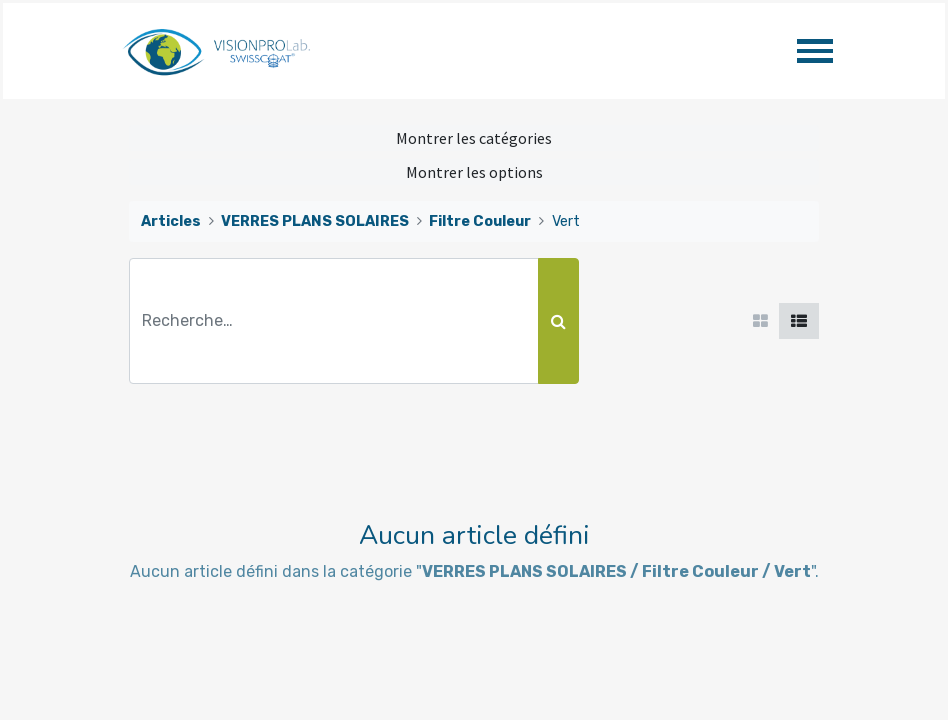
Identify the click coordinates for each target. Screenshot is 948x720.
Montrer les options (474, 172)
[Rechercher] (558, 321)
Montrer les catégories (474, 138)
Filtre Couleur (480, 221)
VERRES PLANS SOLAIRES (315, 221)
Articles (171, 221)
